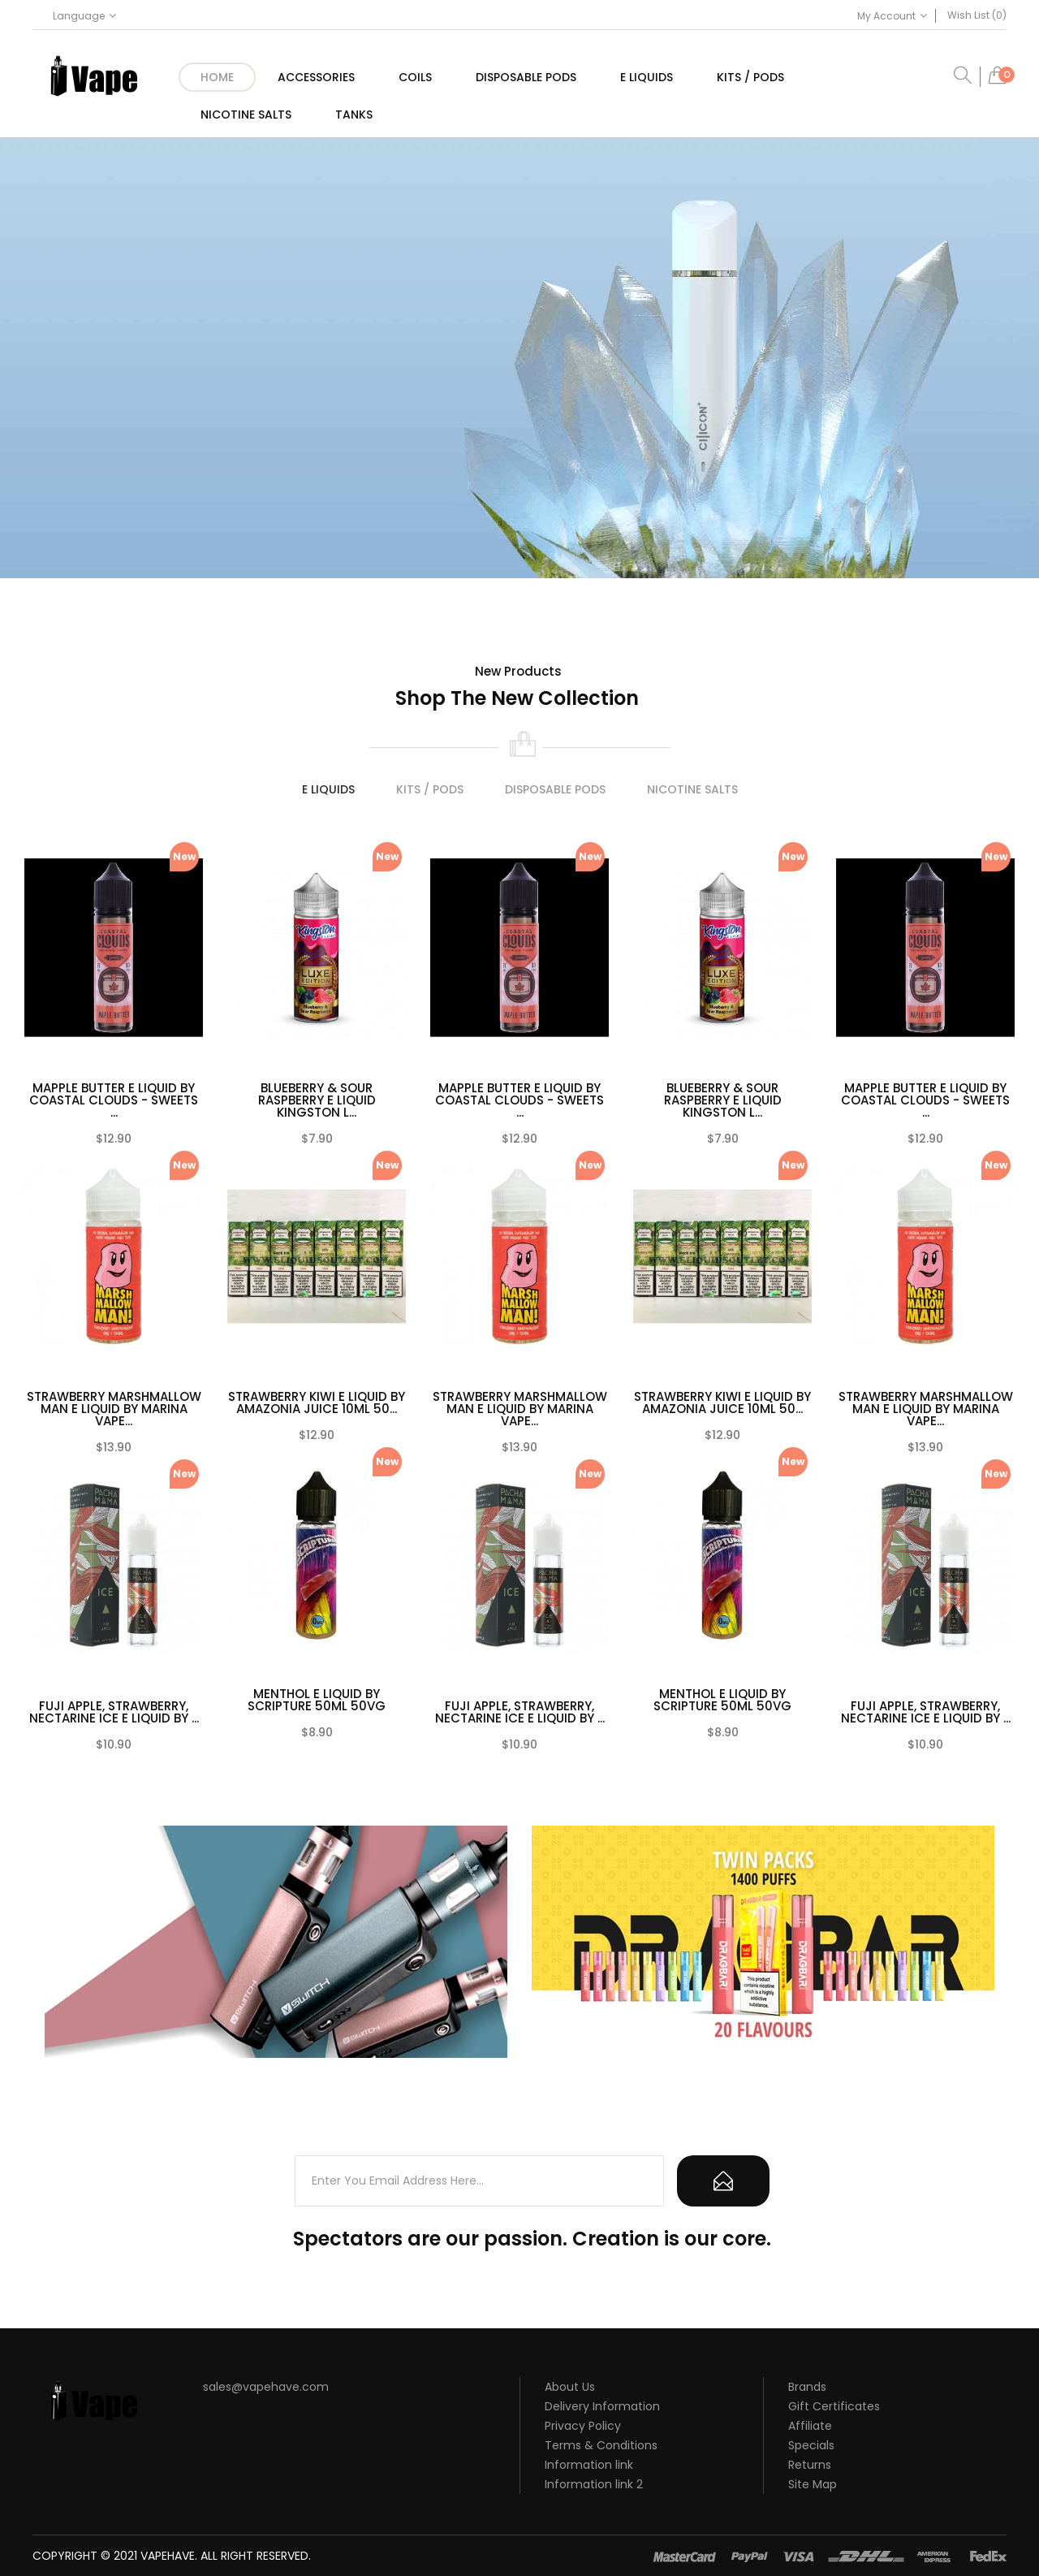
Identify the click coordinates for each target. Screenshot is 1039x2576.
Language (84, 16)
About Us (570, 2387)
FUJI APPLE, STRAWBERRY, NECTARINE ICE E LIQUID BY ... (114, 1712)
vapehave (167, 2556)
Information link (589, 2465)
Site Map (812, 2484)
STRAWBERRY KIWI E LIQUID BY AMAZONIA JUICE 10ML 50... (316, 1402)
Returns (809, 2465)
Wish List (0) (977, 15)
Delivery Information (602, 2406)
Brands (807, 2387)
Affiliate (810, 2426)
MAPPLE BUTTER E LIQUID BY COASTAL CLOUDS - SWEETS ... (113, 1100)
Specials (811, 2445)
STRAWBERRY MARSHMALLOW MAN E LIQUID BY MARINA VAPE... (114, 1408)
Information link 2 (594, 2484)
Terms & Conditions (601, 2445)
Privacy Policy (583, 2426)
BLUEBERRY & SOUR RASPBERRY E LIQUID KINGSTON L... (317, 1100)
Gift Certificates (834, 2406)
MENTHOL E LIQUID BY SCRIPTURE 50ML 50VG (317, 1700)
